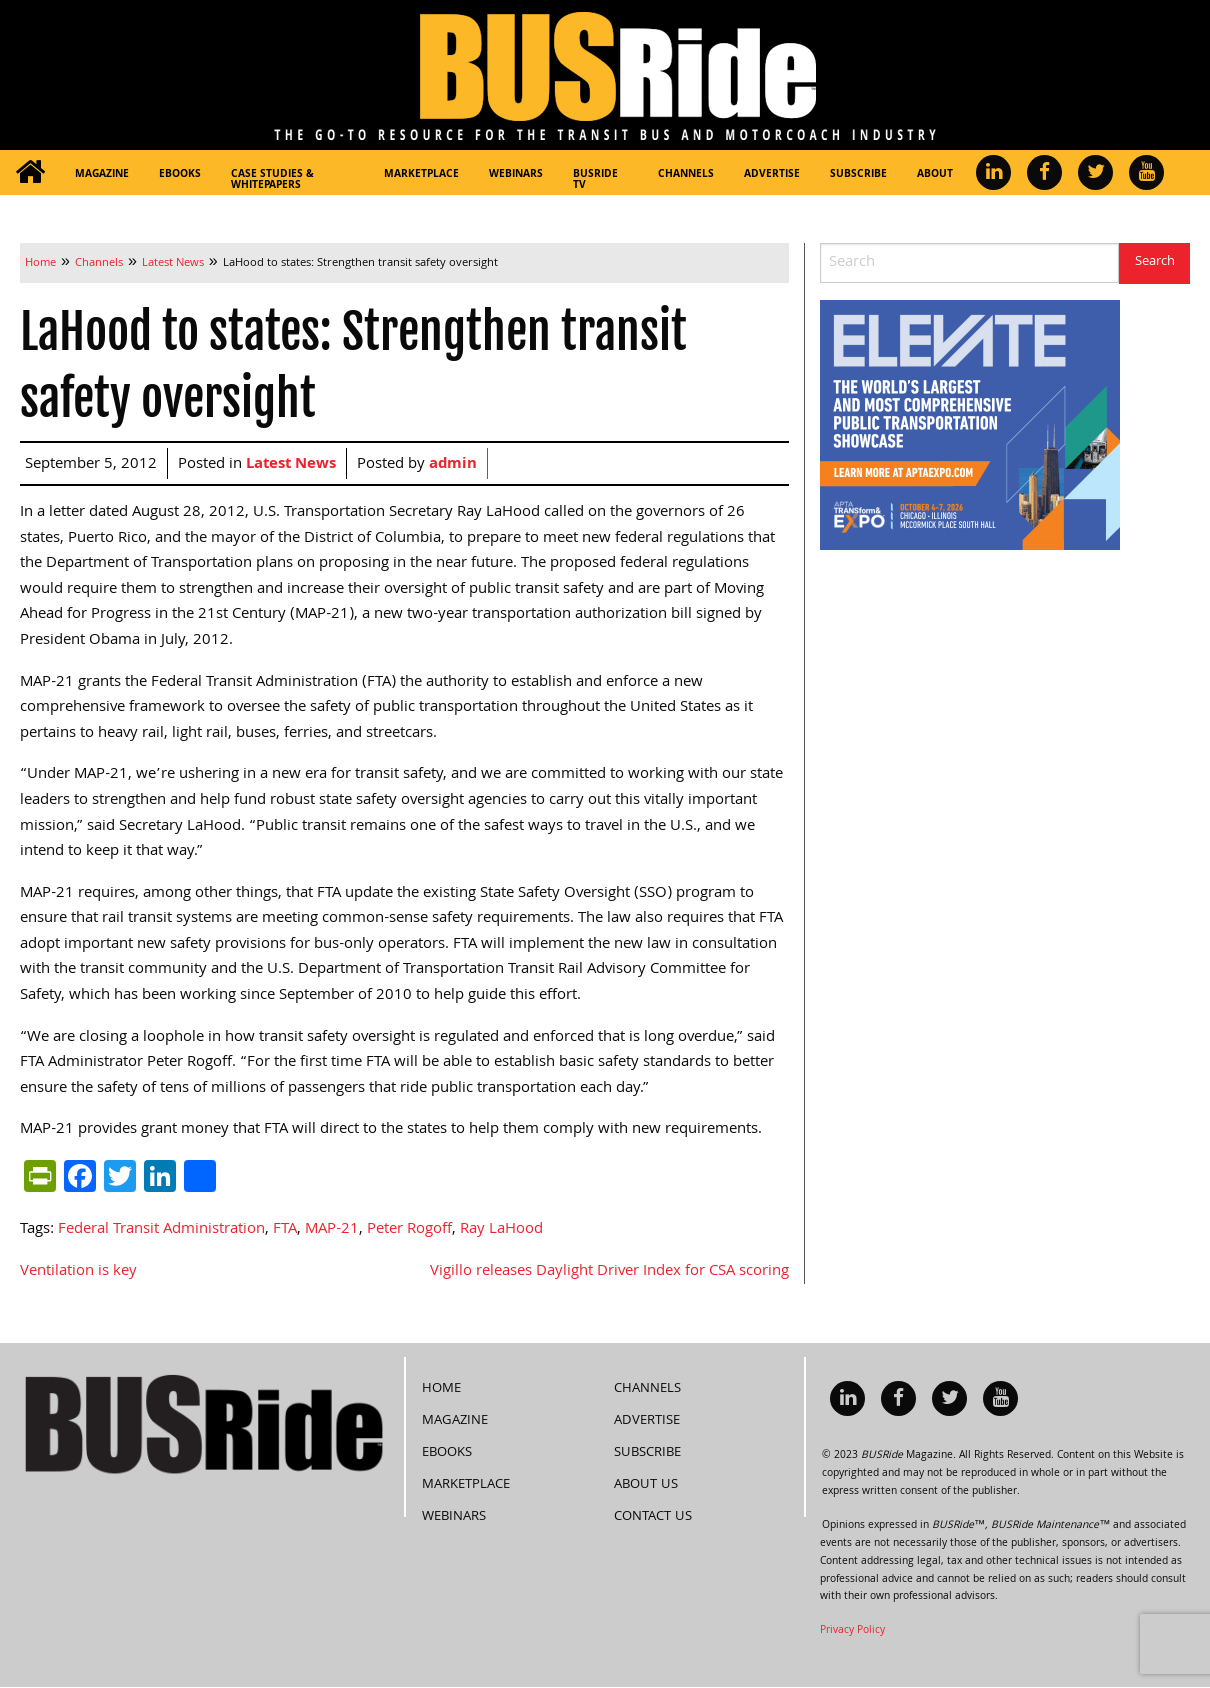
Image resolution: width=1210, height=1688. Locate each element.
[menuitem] (30, 172)
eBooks (180, 175)
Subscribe (858, 175)
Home (441, 1389)
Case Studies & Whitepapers (272, 180)
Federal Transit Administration (161, 1230)
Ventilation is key (78, 1272)
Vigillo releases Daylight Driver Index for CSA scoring (609, 1272)
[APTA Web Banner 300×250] (970, 426)
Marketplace (421, 175)
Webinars (516, 175)
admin (453, 465)
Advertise (772, 175)
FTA (285, 1230)
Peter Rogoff (409, 1230)
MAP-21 (332, 1230)
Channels (686, 175)
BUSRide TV (595, 180)
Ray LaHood (501, 1230)
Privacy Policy (852, 1631)
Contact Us (653, 1517)
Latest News (291, 465)
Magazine (102, 175)
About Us (646, 1485)
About (935, 175)
